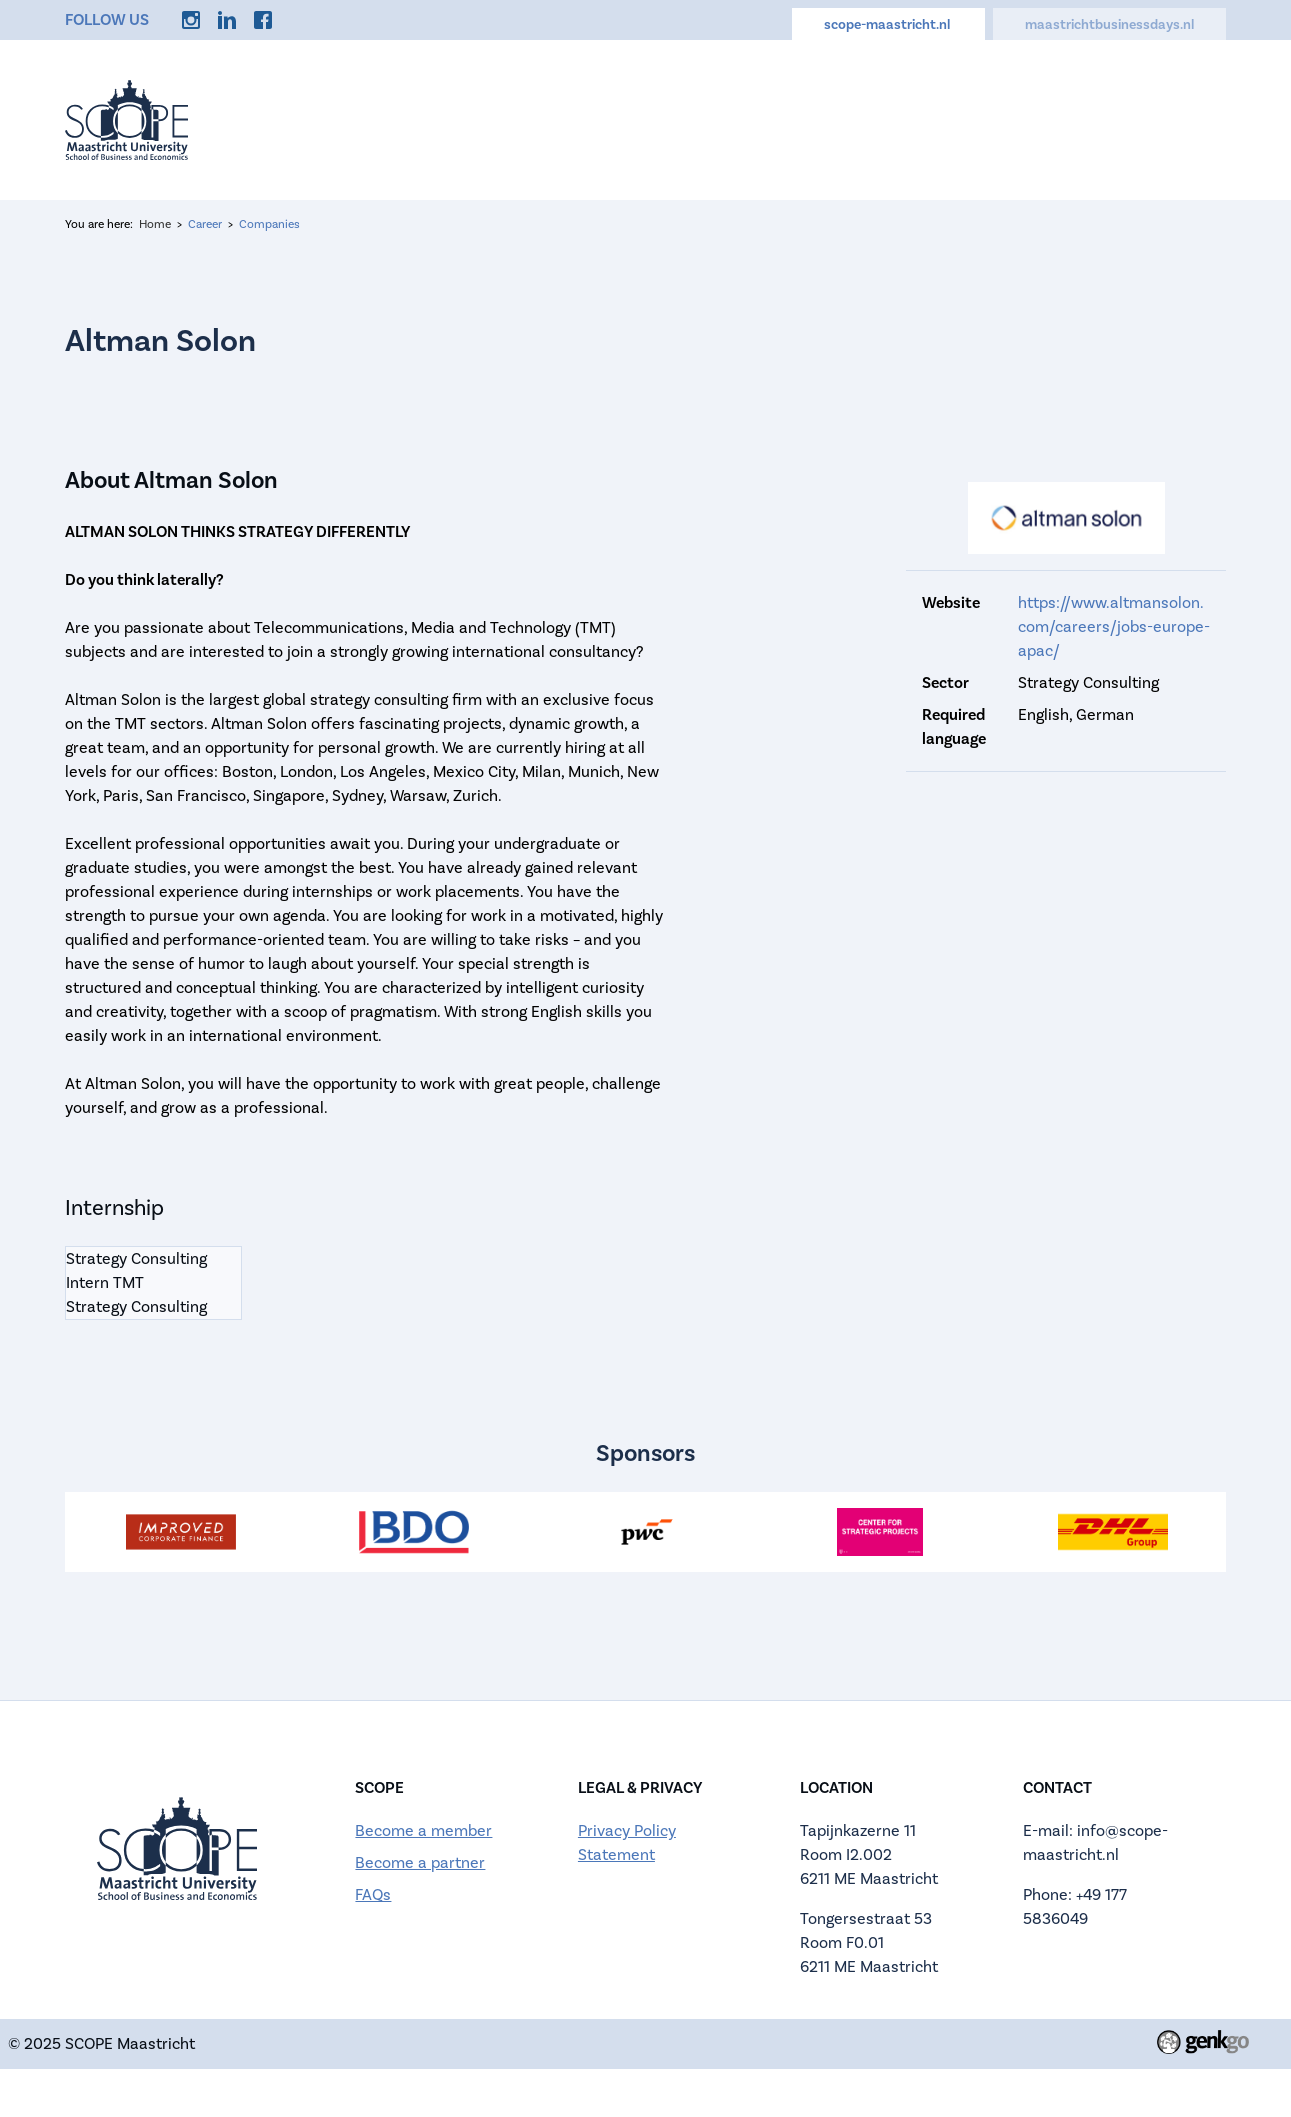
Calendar (739, 119)
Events (530, 119)
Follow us (107, 20)
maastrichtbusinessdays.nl (1109, 25)
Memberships (867, 119)
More (1185, 119)
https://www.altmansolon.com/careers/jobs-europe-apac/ (1114, 627)
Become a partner (420, 1863)
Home (442, 119)
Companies (269, 224)
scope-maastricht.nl (888, 25)
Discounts (1088, 119)
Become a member (423, 1831)
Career (985, 119)
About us (630, 119)
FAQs (373, 1895)
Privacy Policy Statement (627, 1843)
